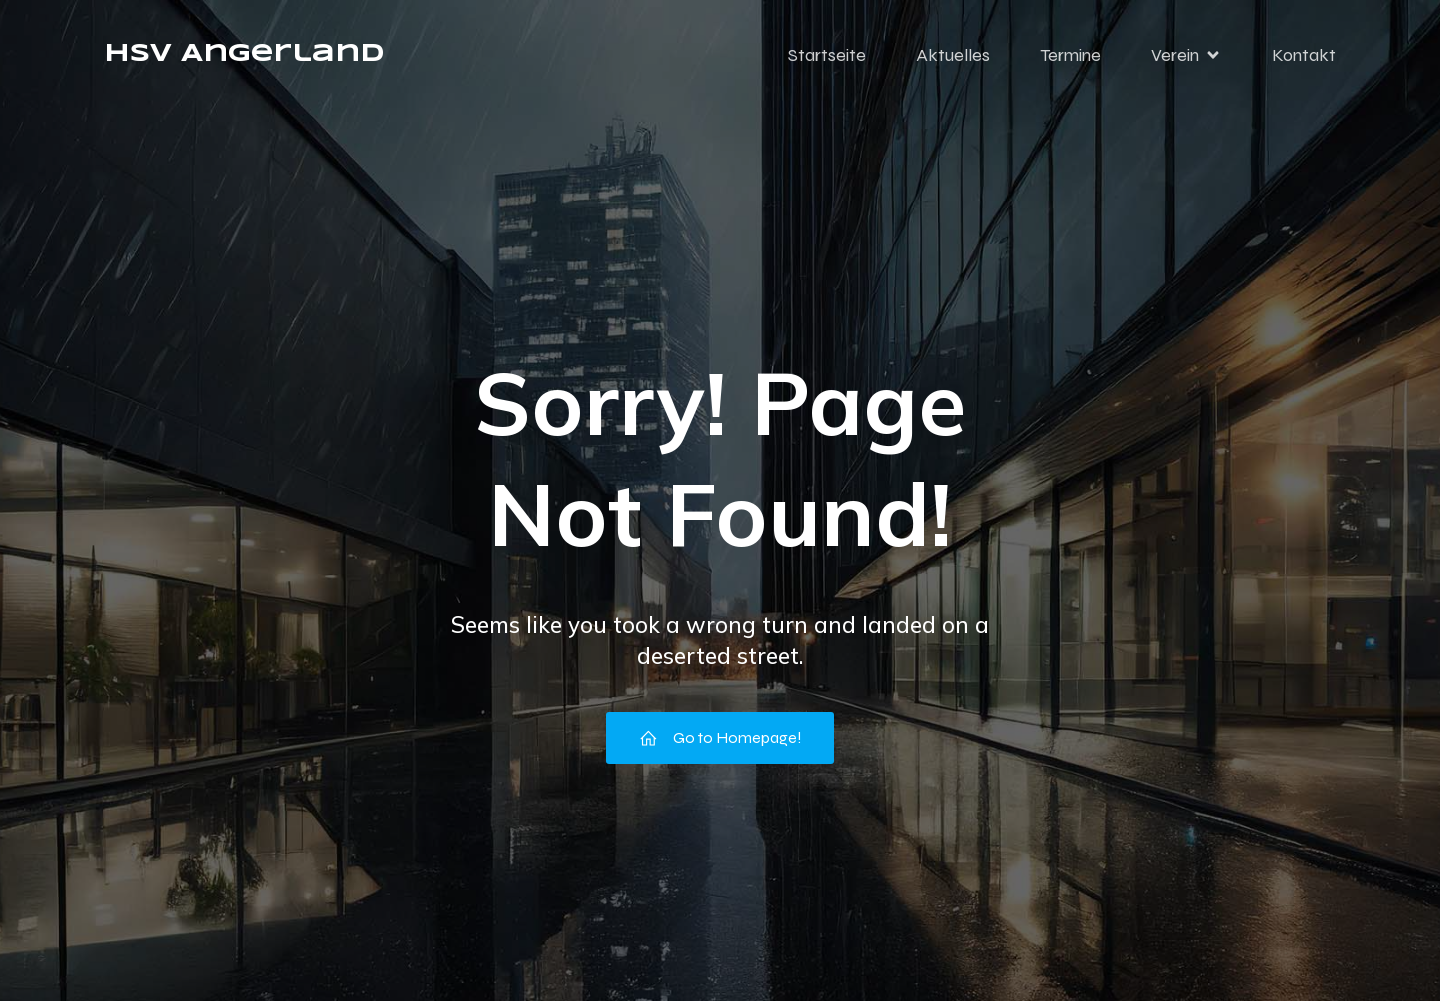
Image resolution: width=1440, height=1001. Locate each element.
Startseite (827, 55)
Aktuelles (953, 55)
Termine (1070, 55)
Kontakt (1304, 55)
